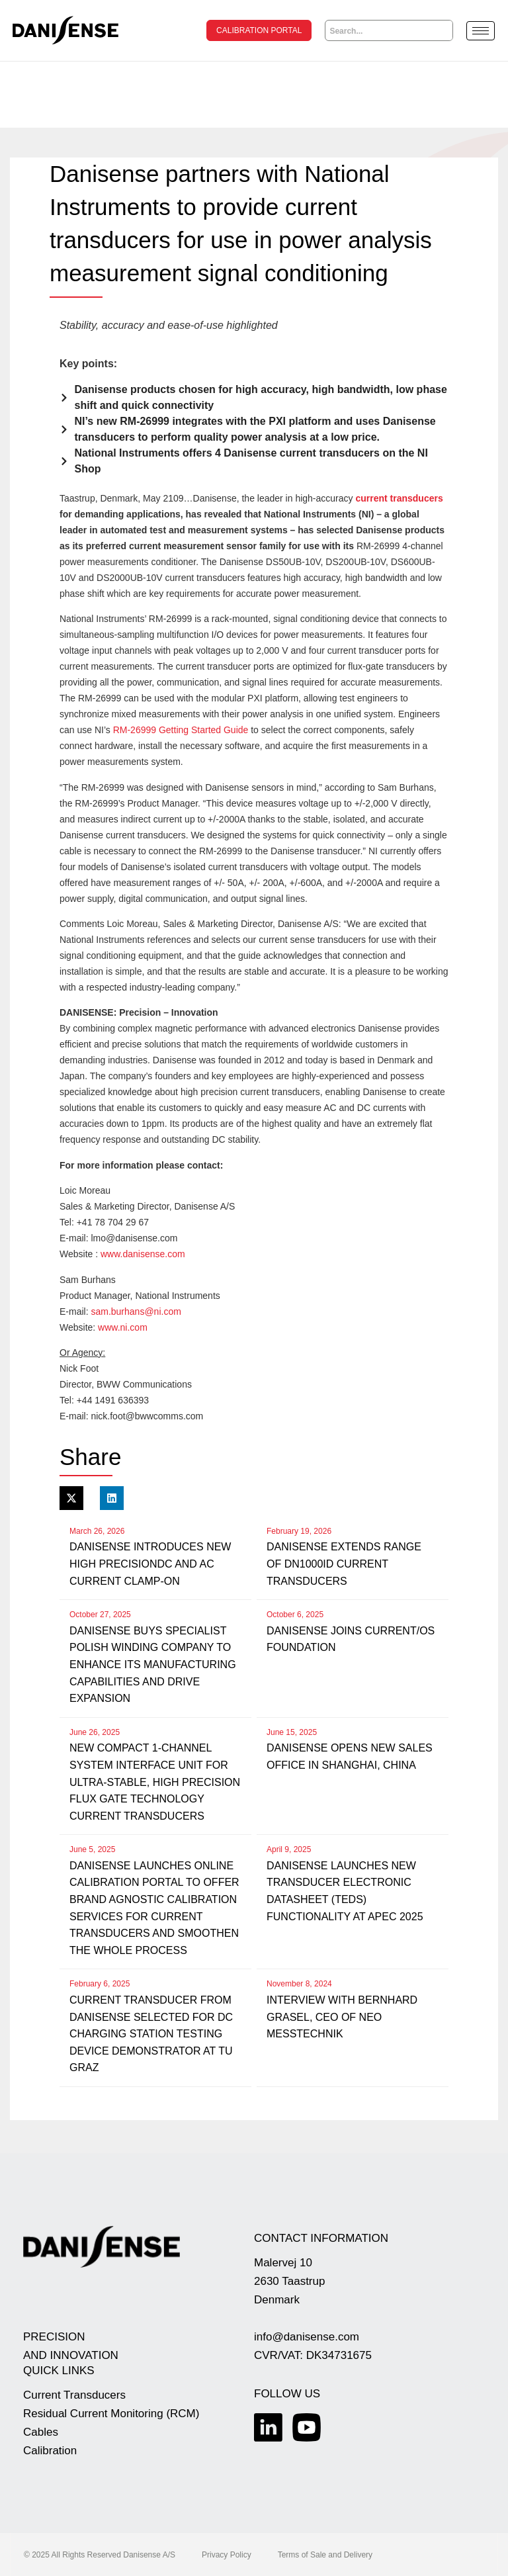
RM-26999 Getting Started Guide (181, 729)
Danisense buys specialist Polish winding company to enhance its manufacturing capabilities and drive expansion (152, 1663)
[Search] (442, 30)
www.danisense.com (143, 1253)
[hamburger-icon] (480, 30)
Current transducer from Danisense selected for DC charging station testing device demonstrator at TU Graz (151, 2033)
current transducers (399, 497)
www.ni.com (123, 1326)
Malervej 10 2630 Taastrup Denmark (289, 2280)
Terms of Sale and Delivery (325, 2554)
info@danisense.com (306, 2336)
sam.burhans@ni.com (136, 1311)
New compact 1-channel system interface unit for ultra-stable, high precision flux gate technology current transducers (154, 1781)
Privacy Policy (226, 2554)
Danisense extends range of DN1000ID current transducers (344, 1562)
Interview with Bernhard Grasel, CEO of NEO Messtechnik (342, 2016)
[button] (71, 1497)
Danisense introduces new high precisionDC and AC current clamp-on (150, 1562)
